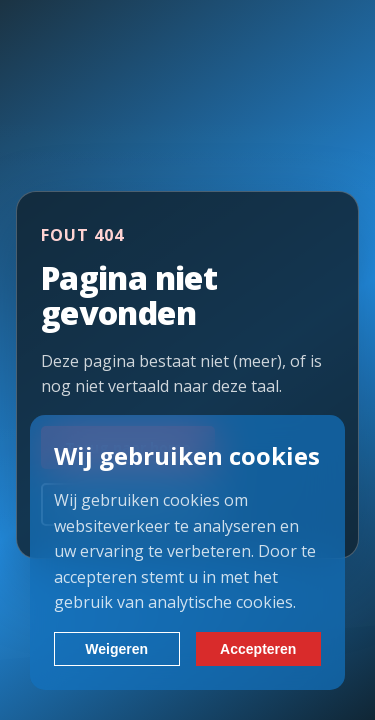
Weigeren (116, 649)
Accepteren (258, 649)
